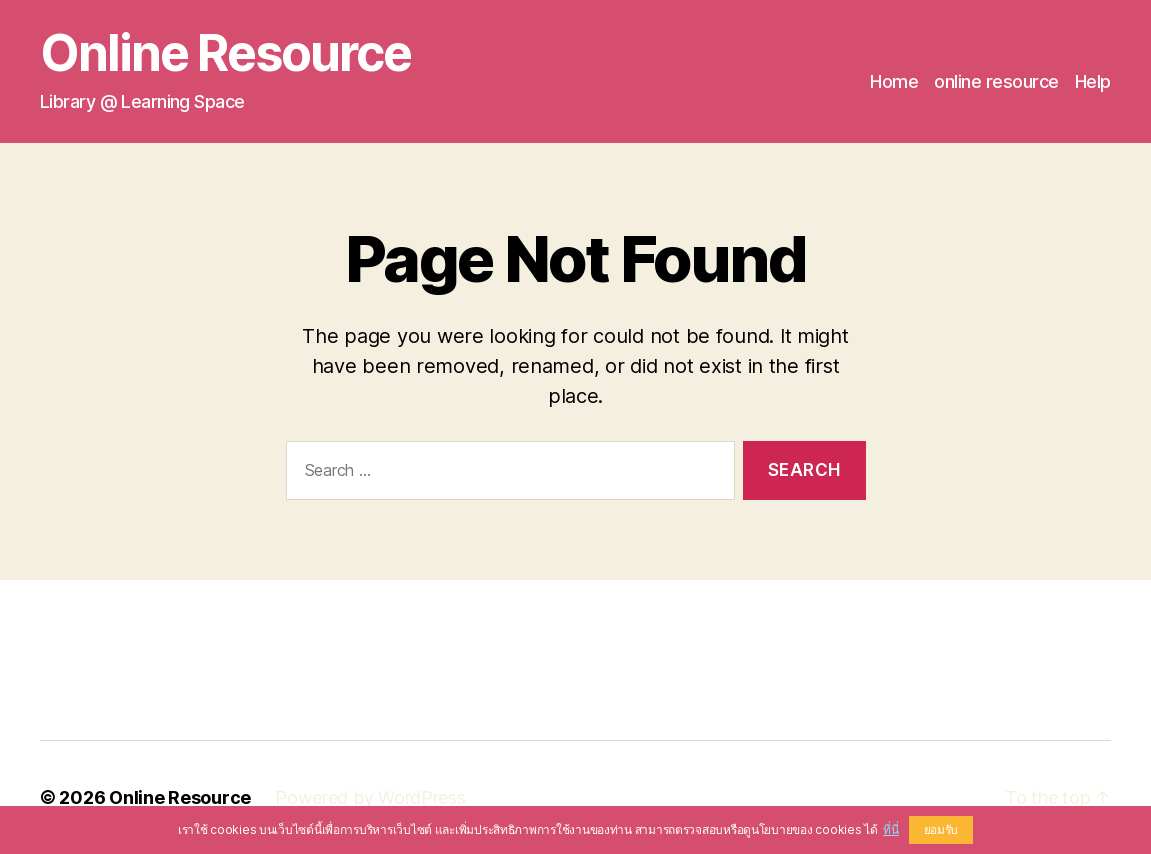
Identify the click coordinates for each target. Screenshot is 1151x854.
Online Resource (225, 53)
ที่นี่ (890, 829)
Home (894, 81)
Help (1093, 81)
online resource (996, 81)
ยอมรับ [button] (941, 829)
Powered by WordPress (370, 797)
